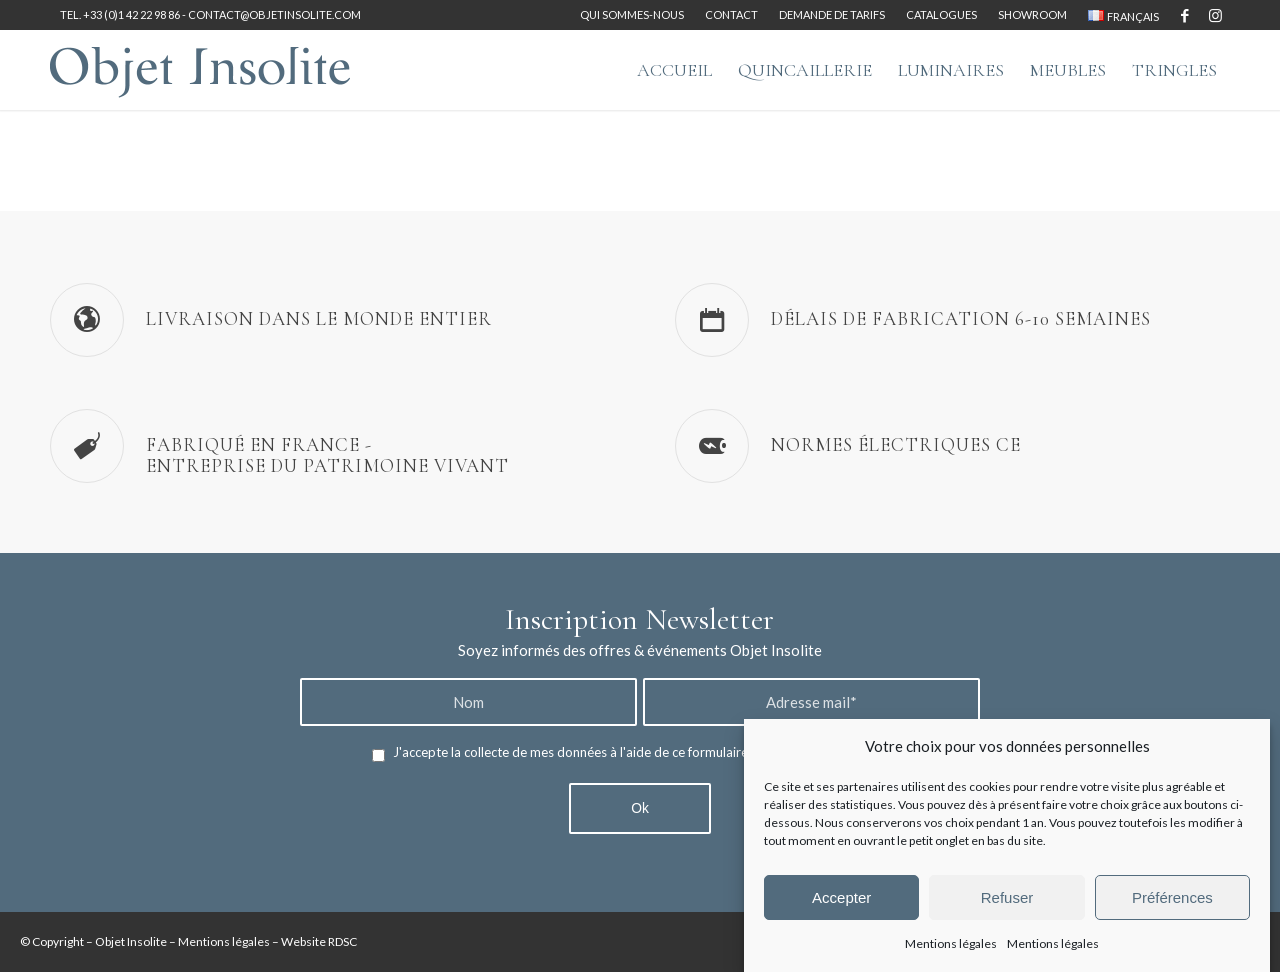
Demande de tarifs (832, 14)
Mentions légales (951, 943)
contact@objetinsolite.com (274, 14)
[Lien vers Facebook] (1184, 15)
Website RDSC (319, 941)
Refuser (1007, 897)
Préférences (1172, 897)
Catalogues (941, 14)
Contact (731, 14)
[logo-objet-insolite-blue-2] (200, 70)
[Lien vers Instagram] (1215, 15)
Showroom (1032, 14)
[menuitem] (632, 15)
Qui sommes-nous (632, 14)
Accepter (841, 897)
